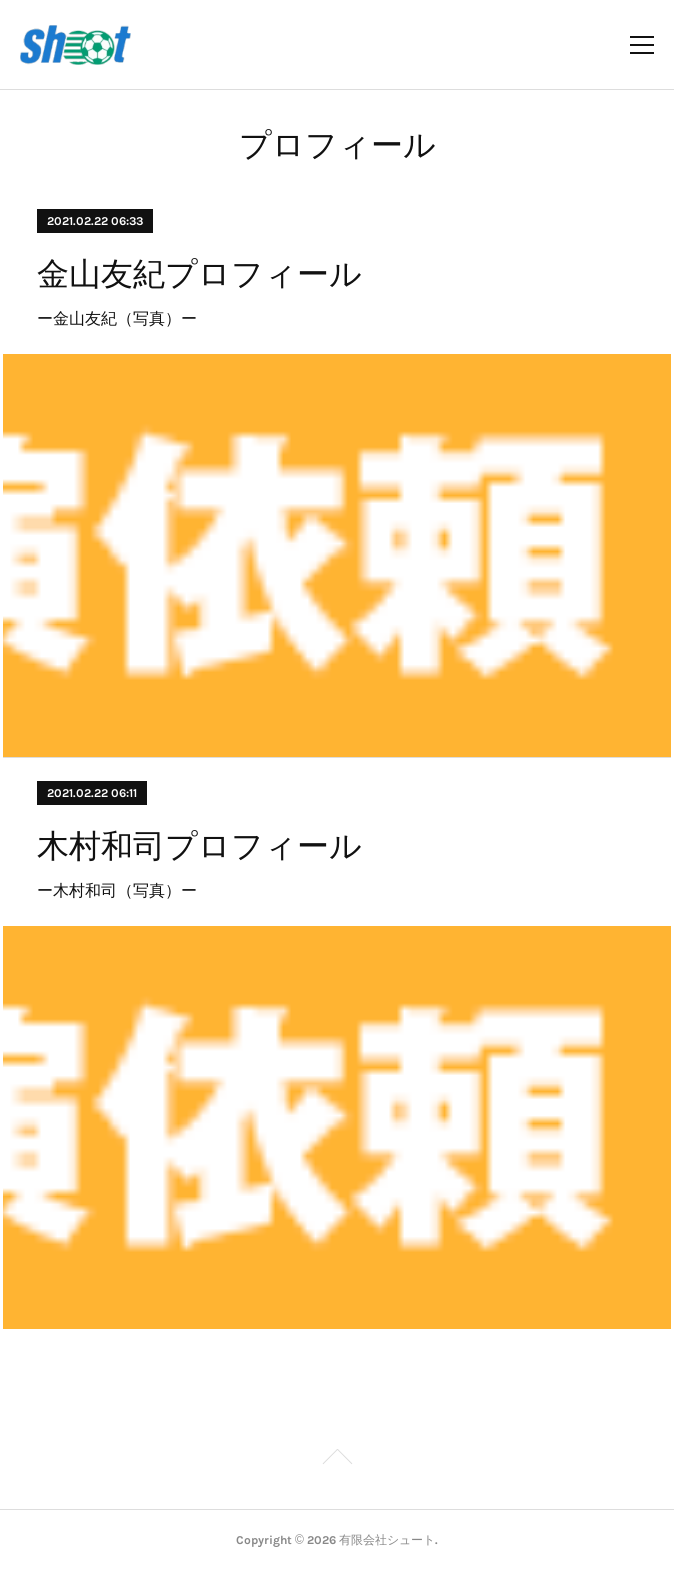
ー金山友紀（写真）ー (117, 318)
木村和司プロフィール (199, 846)
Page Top (337, 1460)
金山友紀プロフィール (199, 274)
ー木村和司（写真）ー (117, 890)
